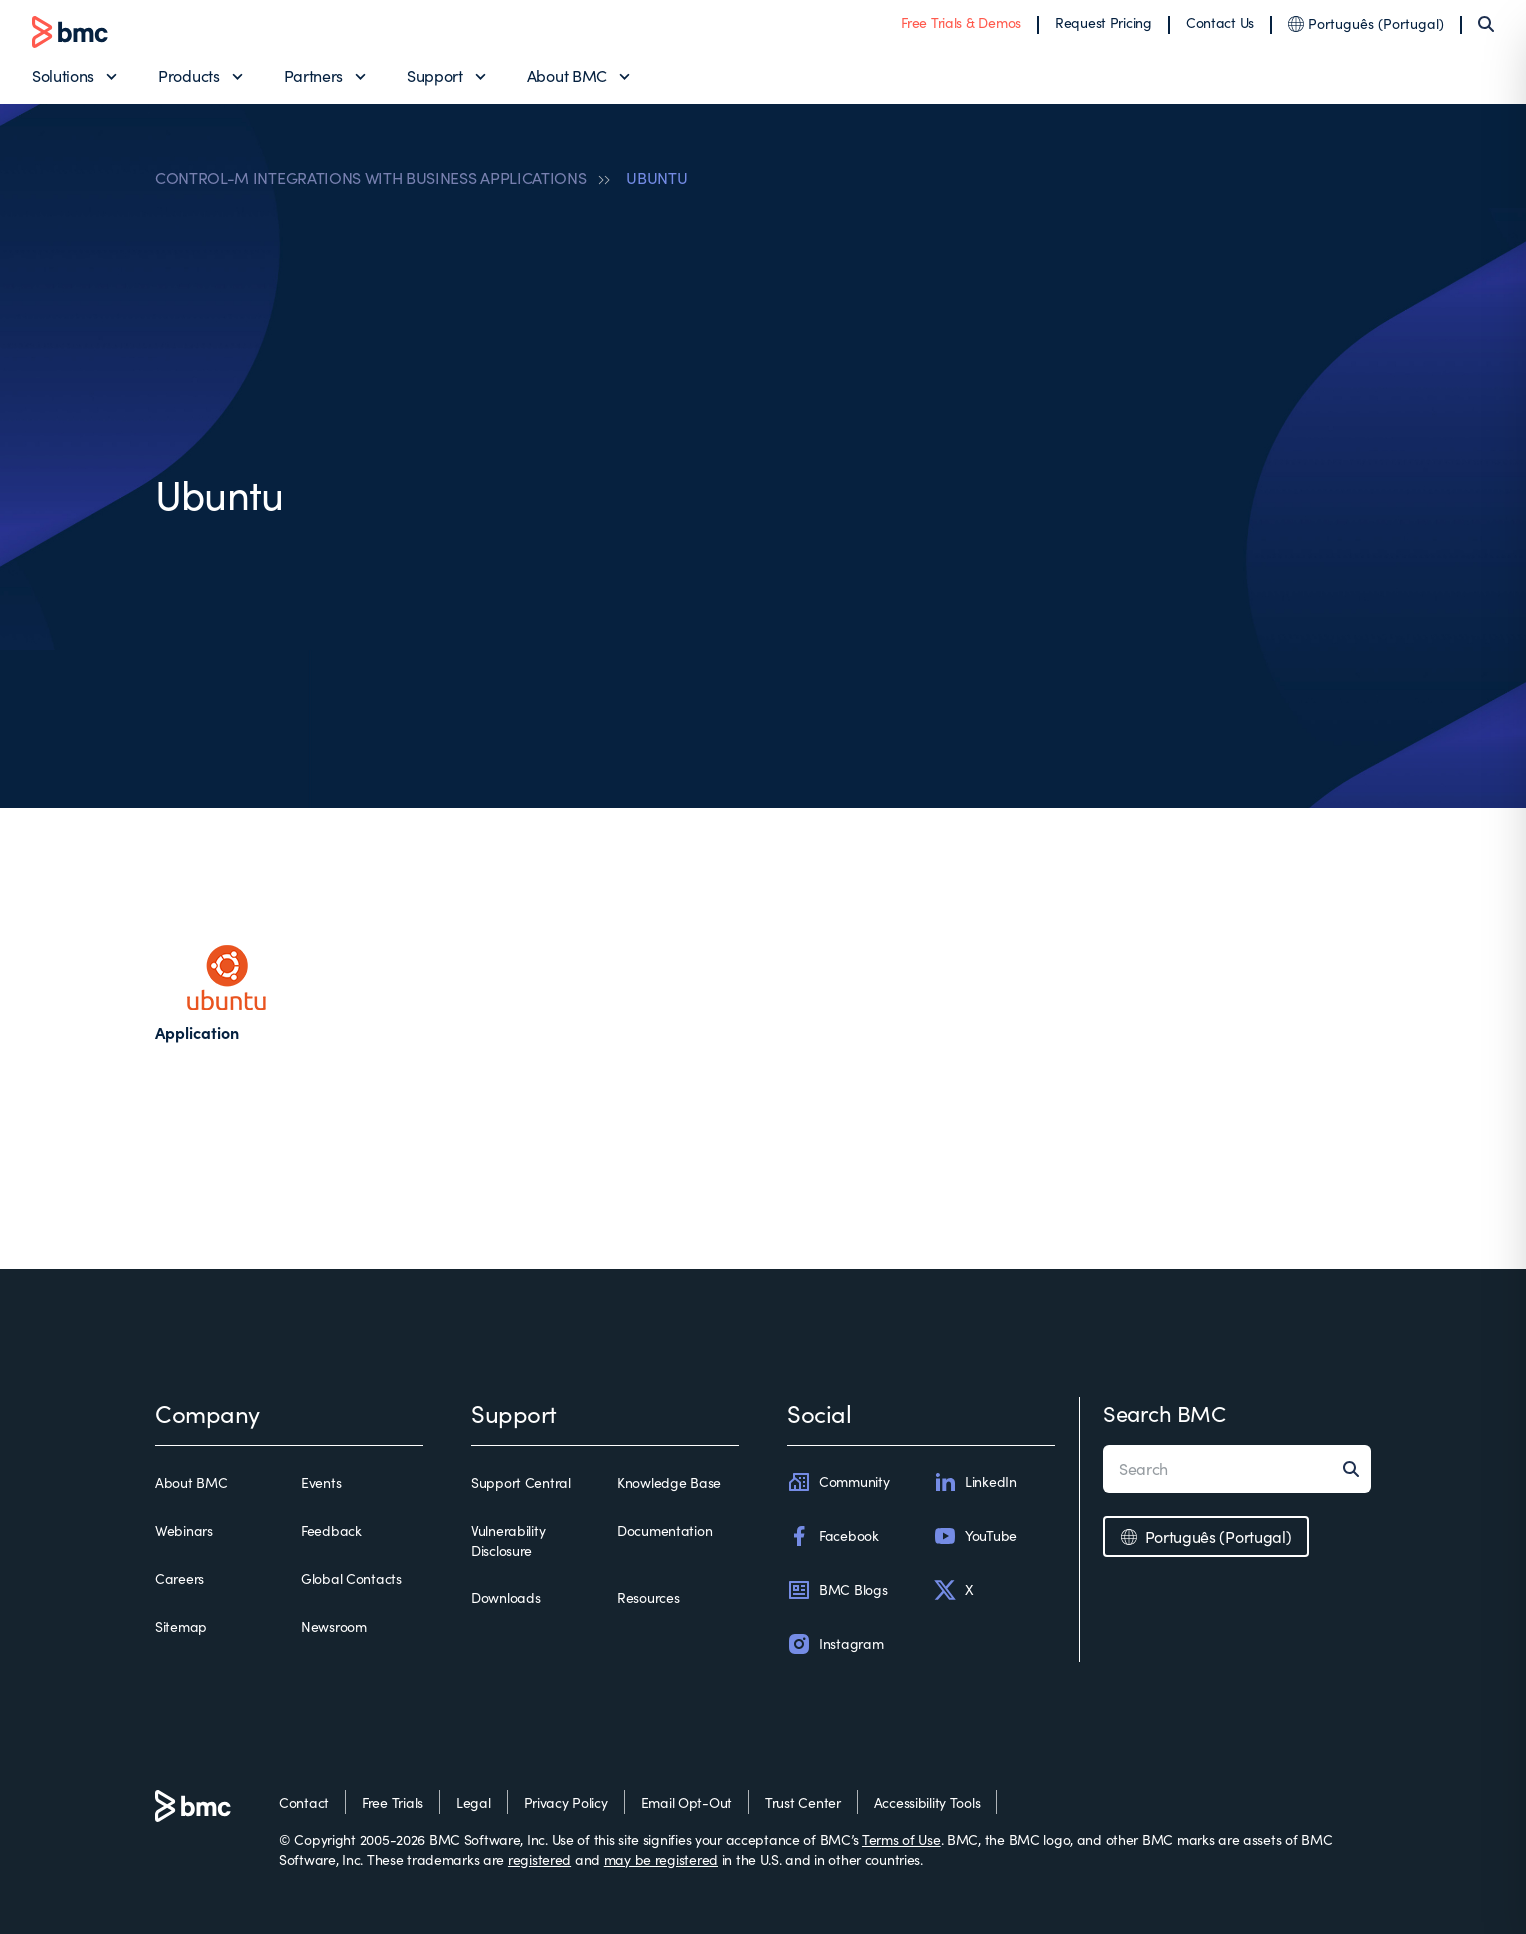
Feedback (331, 1530)
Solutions (63, 75)
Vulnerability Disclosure (508, 1540)
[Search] (1486, 24)
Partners (313, 75)
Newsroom (334, 1626)
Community (838, 1482)
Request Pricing (1103, 22)
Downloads (505, 1597)
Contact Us (1220, 22)
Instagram (835, 1644)
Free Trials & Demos (961, 22)
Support (435, 75)
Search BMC (1164, 1413)
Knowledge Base (669, 1482)
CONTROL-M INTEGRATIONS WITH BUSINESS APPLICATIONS (370, 178)
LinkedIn (975, 1482)
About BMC (567, 75)
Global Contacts (351, 1578)
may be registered (661, 1859)
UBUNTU (656, 178)
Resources (648, 1597)
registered (539, 1859)
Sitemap (181, 1626)
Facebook (833, 1536)
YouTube (975, 1536)
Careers (179, 1578)
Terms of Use (901, 1839)
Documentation (664, 1530)
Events (321, 1482)
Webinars (184, 1530)
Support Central (521, 1482)
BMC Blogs (837, 1590)
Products (188, 75)
